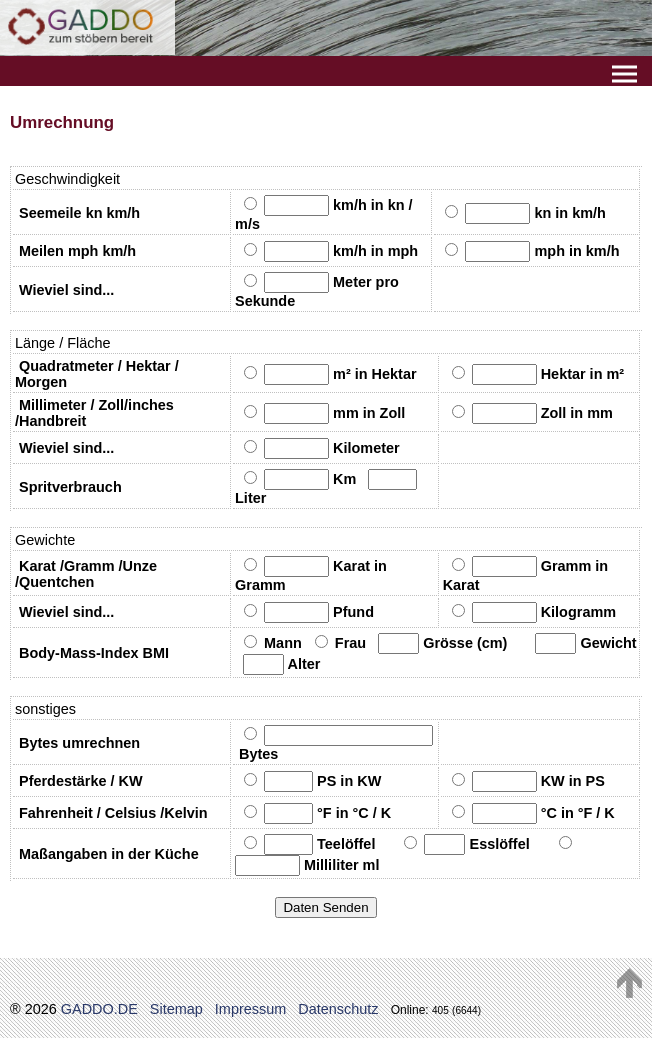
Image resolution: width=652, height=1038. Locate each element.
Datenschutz (338, 1009)
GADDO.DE (99, 1009)
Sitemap (176, 1009)
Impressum (250, 1009)
